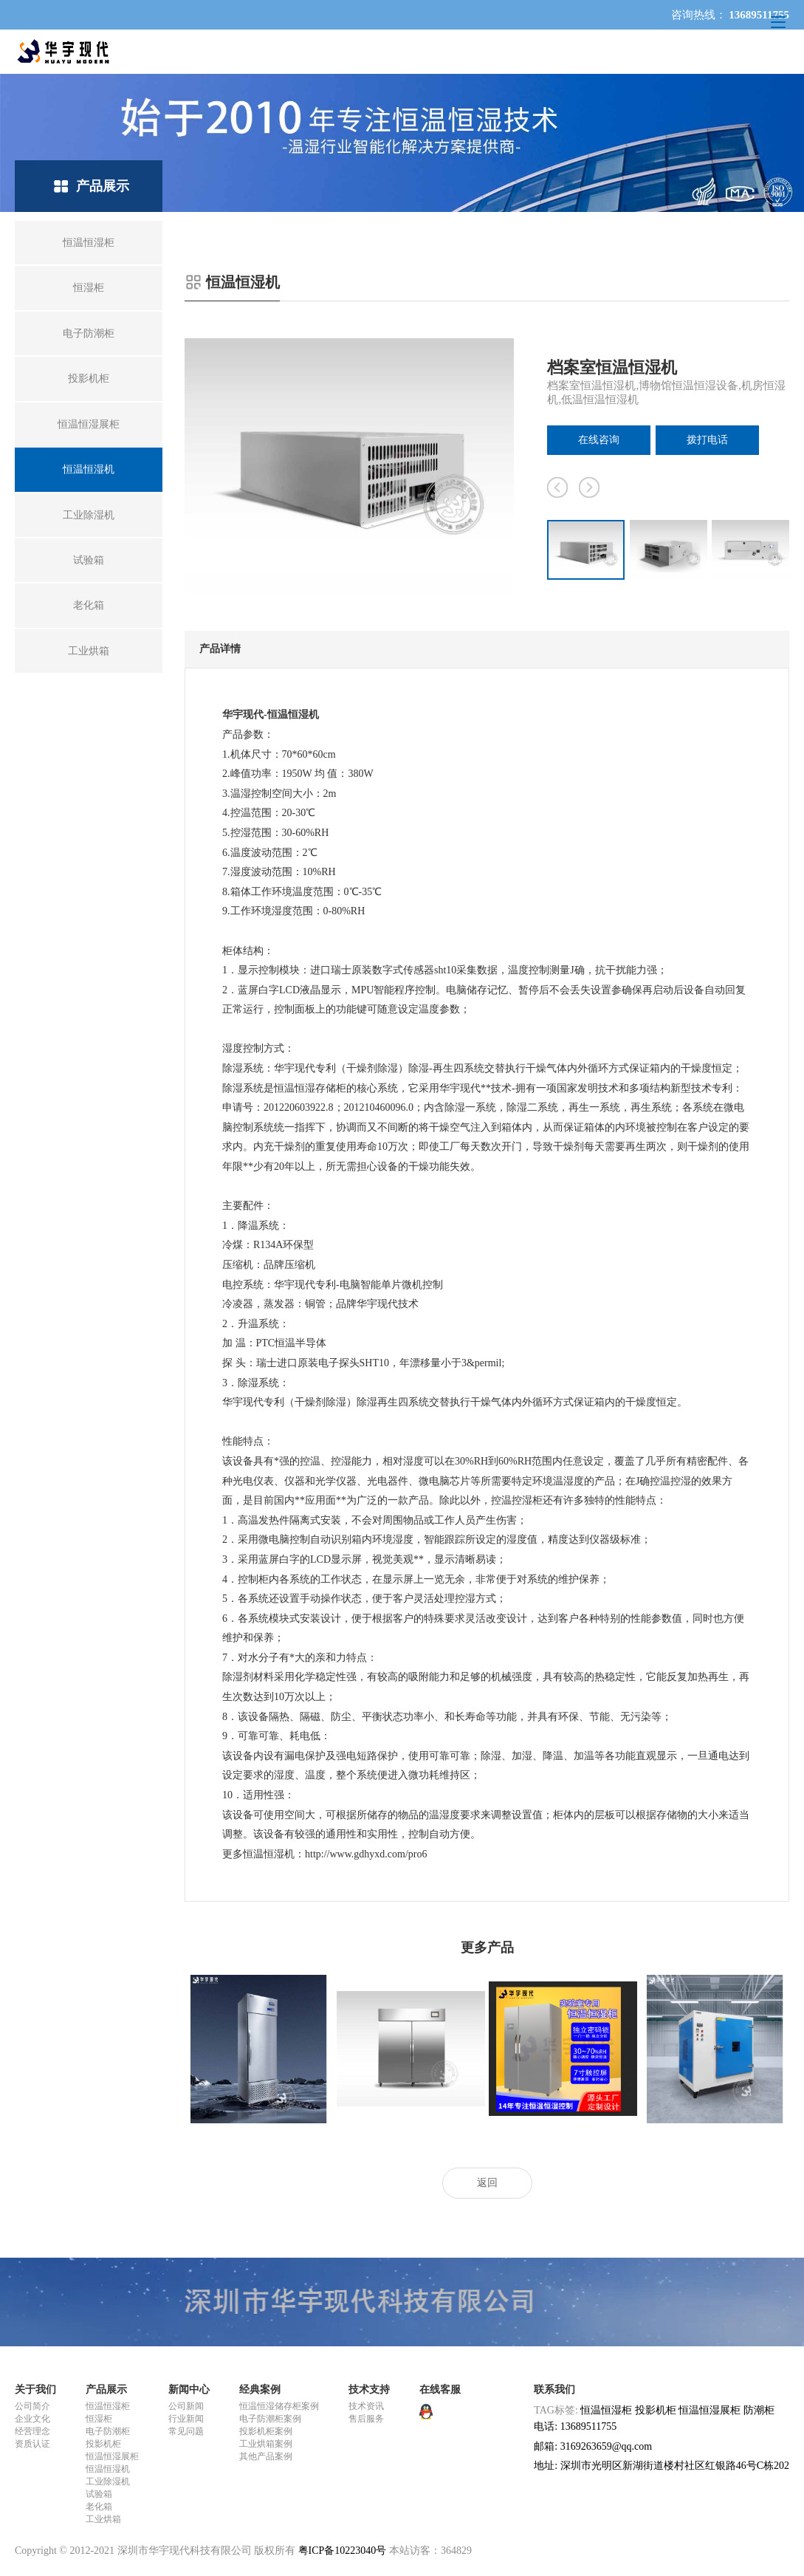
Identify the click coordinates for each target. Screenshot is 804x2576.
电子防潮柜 (108, 2431)
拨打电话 (707, 439)
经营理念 (32, 2431)
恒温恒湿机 (108, 2469)
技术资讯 (366, 2406)
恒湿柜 (99, 2419)
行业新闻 (186, 2419)
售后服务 (366, 2419)
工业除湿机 (108, 2481)
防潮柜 (758, 2410)
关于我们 (35, 2389)
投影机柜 (103, 2444)
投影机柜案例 (265, 2431)
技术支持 (369, 2389)
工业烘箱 (103, 2519)
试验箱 (99, 2494)
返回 (487, 2182)
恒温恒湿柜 (108, 2406)
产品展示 (106, 2389)
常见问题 (186, 2431)
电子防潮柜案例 (270, 2419)
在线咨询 (598, 439)
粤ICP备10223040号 (342, 2550)
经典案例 (260, 2389)
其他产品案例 (265, 2456)
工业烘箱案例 (265, 2444)
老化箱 (99, 2506)
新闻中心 (189, 2389)
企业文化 (32, 2419)
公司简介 (32, 2406)
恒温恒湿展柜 (112, 2456)
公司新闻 (186, 2406)
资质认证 (32, 2444)
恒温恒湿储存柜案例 (279, 2406)
